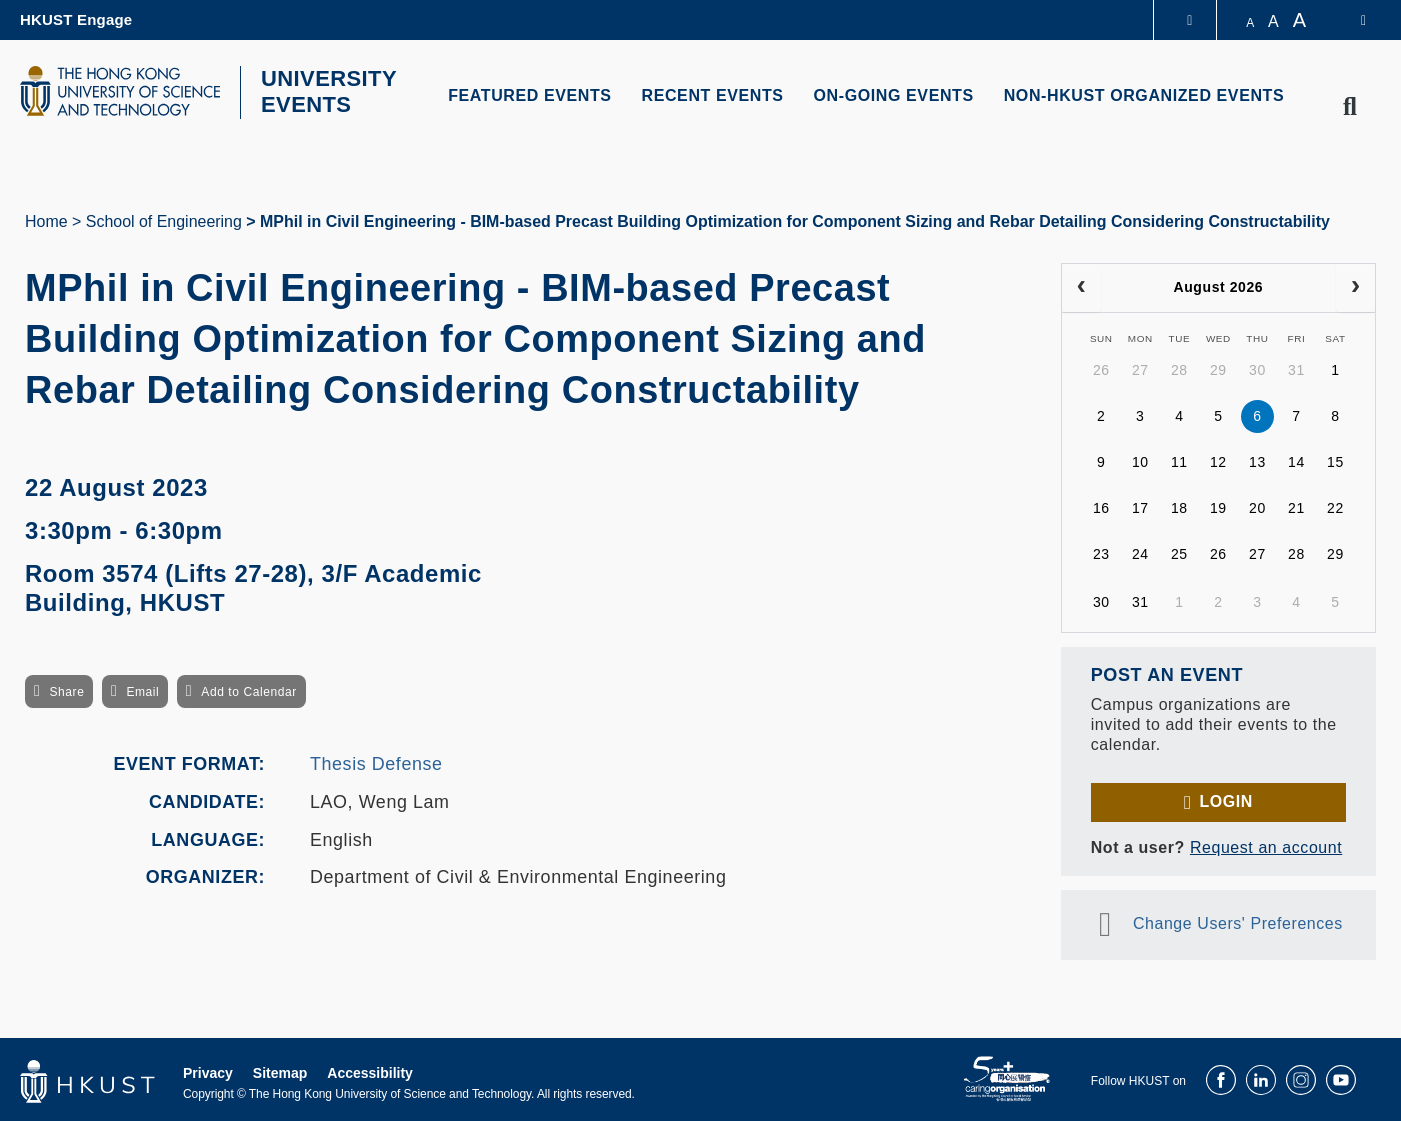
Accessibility (370, 1070)
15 (1335, 460)
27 (1140, 368)
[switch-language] (1350, 20)
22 (1335, 506)
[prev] (1081, 285)
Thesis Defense (376, 762)
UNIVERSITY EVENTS (323, 91)
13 (1257, 460)
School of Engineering (164, 218)
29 (1218, 368)
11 (1179, 460)
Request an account (1266, 844)
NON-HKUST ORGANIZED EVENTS (1144, 95)
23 (1101, 552)
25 (1179, 552)
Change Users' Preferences (1238, 920)
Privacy (208, 1070)
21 (1296, 506)
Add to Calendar (249, 690)
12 (1218, 460)
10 (1140, 460)
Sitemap (280, 1070)
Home (46, 218)
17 (1140, 506)
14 (1296, 460)
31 (1296, 368)
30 (1257, 368)
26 (1101, 368)
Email (142, 690)
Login (1225, 798)
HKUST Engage (76, 19)
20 (1257, 506)
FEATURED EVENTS (529, 95)
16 (1101, 506)
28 (1179, 368)
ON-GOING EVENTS (894, 95)
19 (1218, 506)
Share (66, 690)
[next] (1355, 285)
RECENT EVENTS (713, 95)
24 (1140, 552)
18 (1179, 506)
